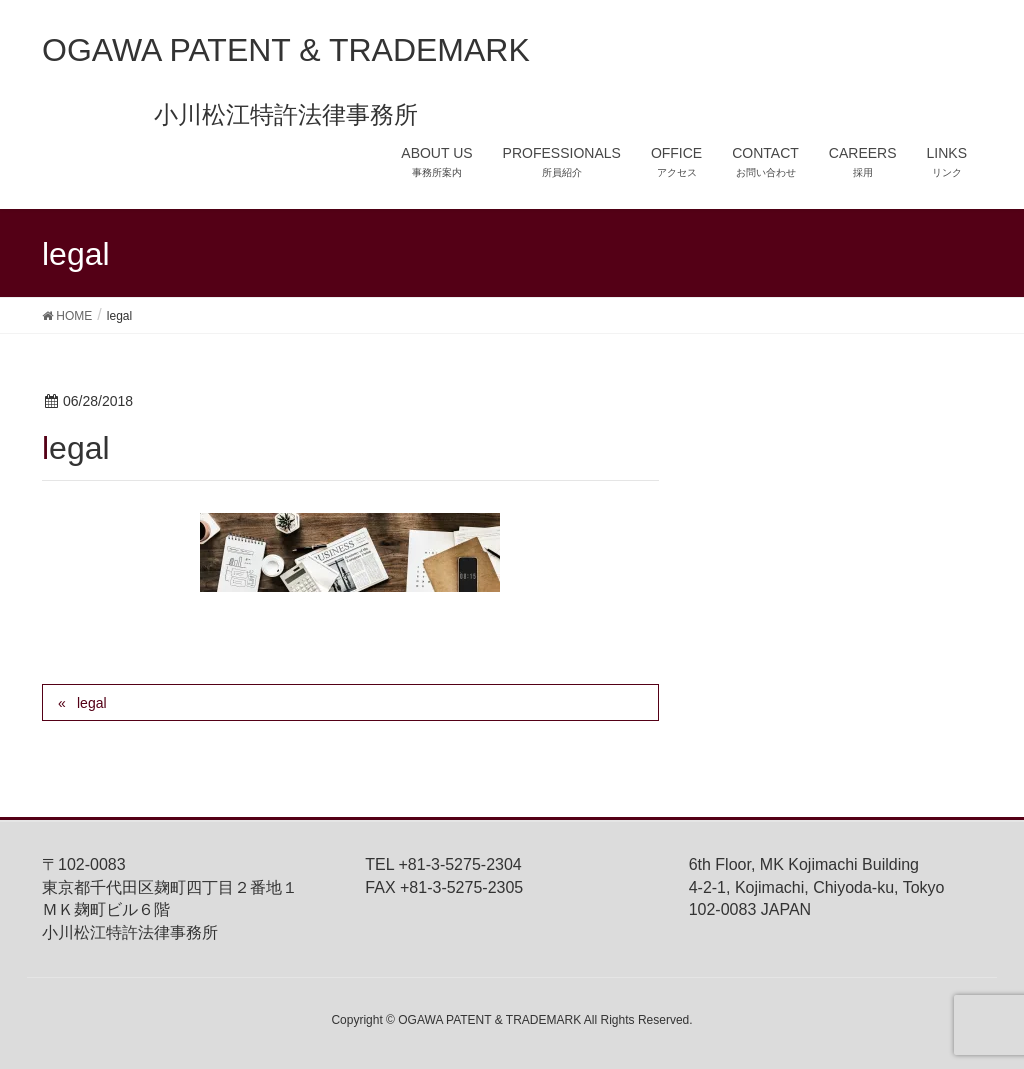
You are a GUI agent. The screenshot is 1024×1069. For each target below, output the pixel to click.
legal (92, 703)
